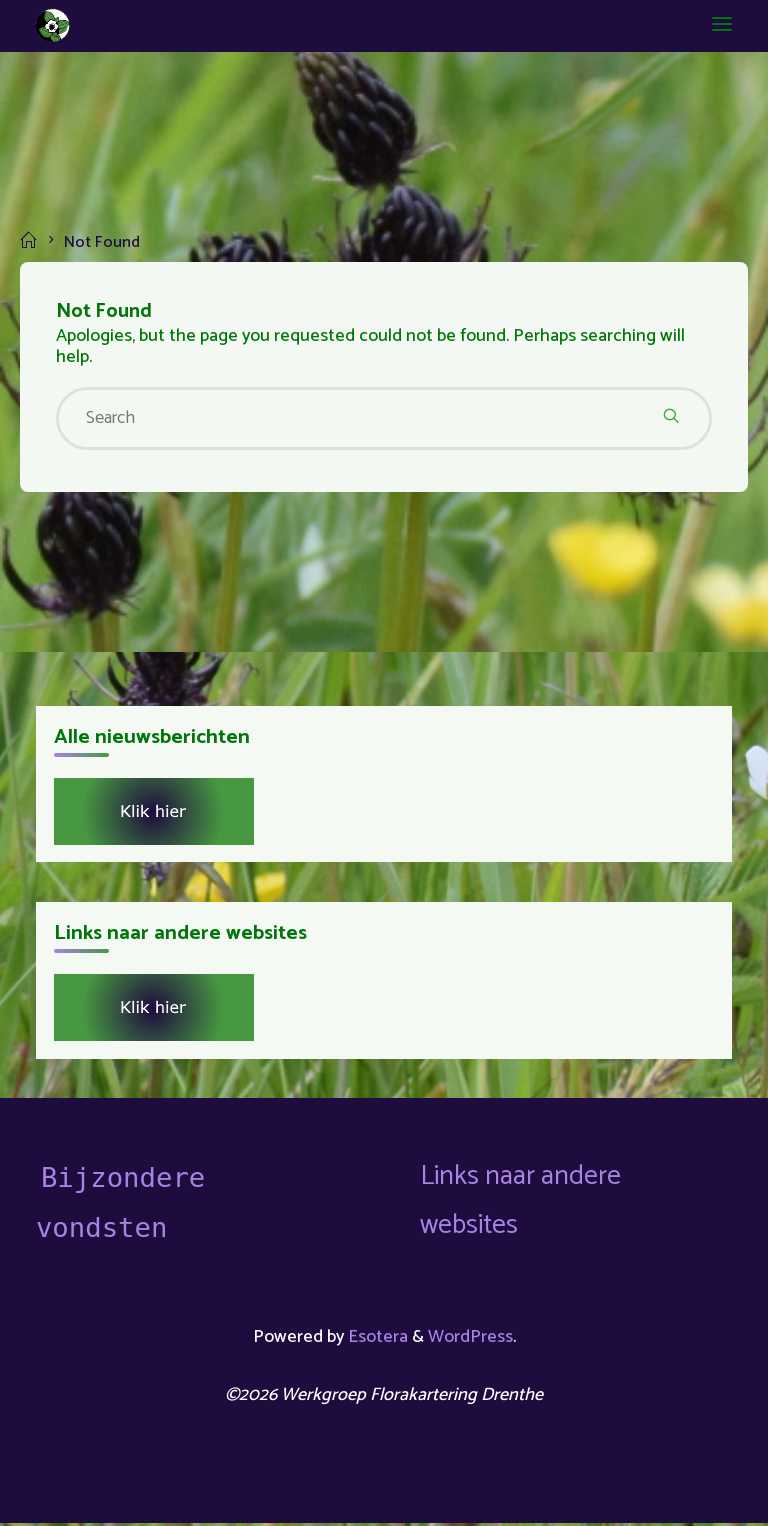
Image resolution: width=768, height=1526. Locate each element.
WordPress (471, 1340)
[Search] (671, 418)
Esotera (376, 1340)
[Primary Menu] (720, 25)
